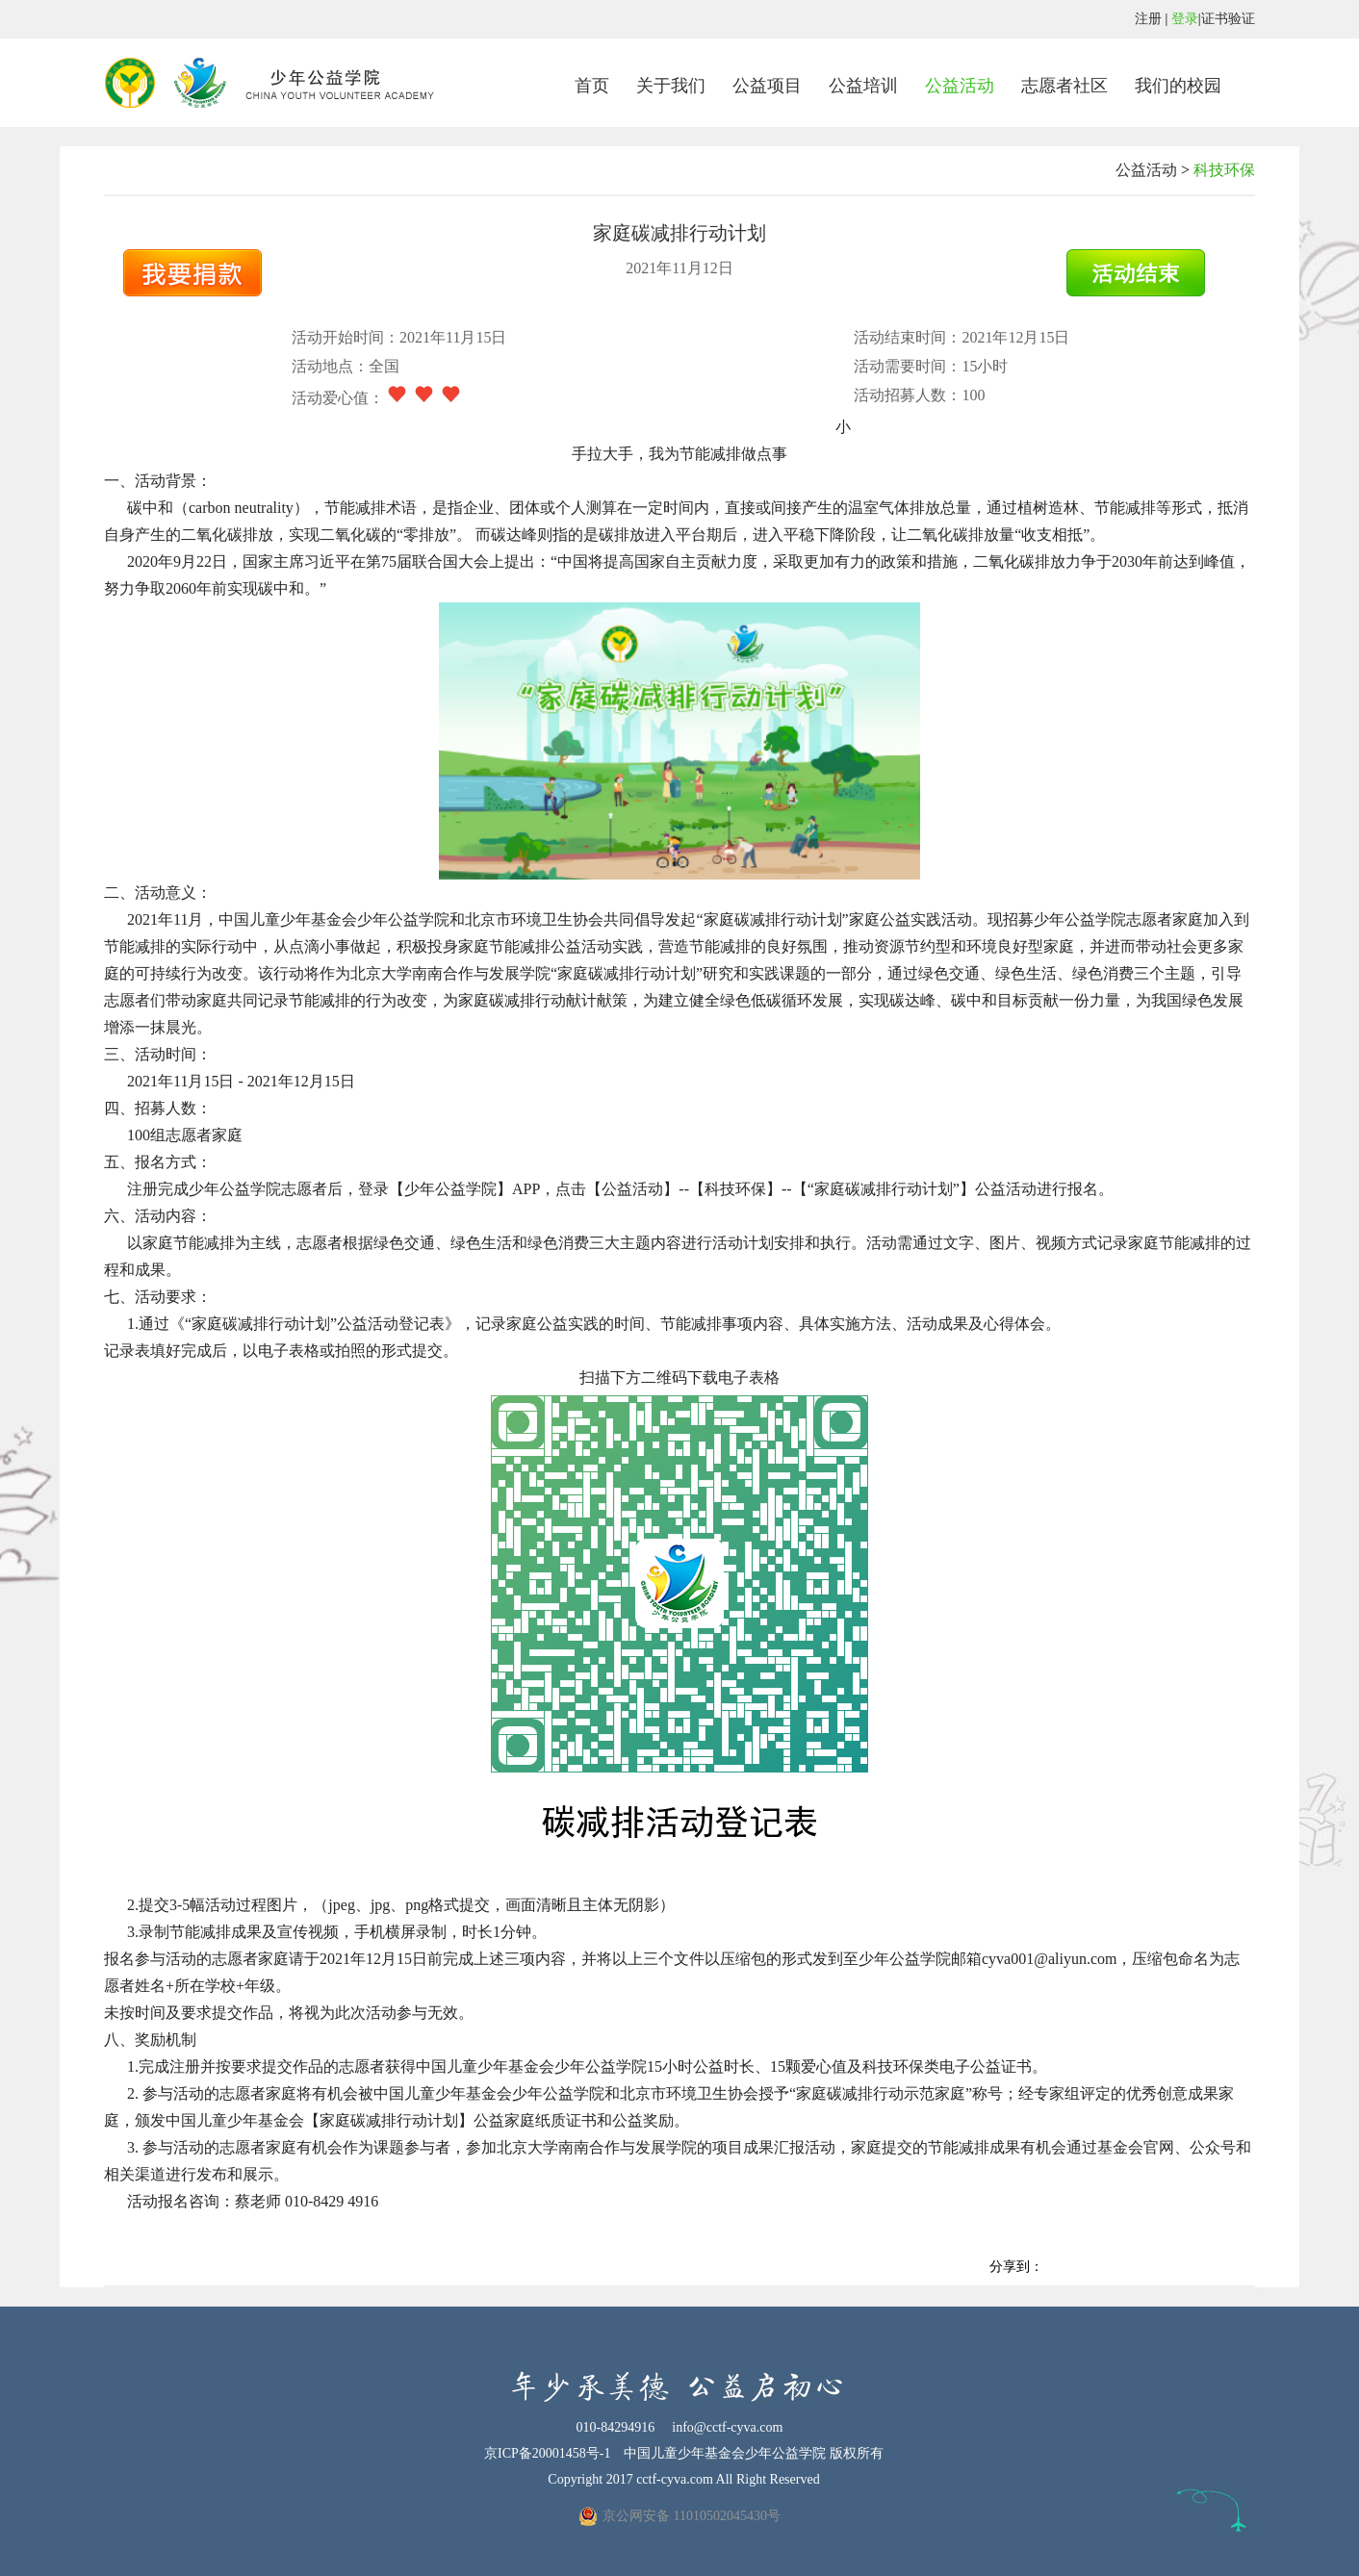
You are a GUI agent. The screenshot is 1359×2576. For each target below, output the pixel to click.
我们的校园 (1178, 85)
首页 (592, 85)
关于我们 (670, 85)
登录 (1184, 19)
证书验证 (1228, 19)
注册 (1148, 19)
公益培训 (863, 85)
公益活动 (959, 85)
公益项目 (767, 85)
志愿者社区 (1064, 85)
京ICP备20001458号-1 (547, 2453)
